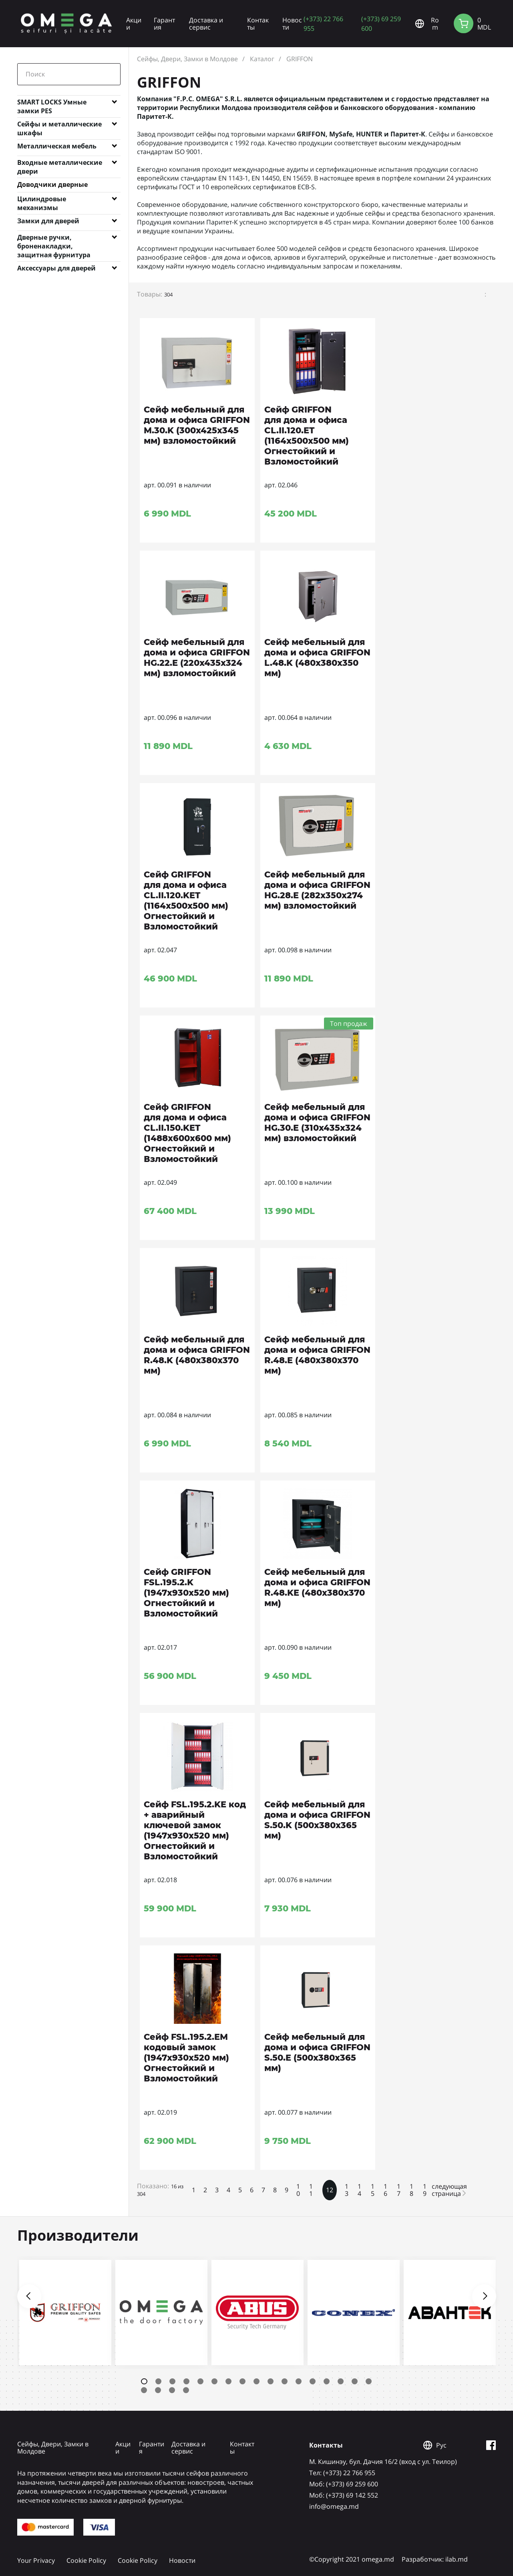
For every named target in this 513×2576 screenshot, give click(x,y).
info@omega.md (334, 2506)
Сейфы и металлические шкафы (59, 126)
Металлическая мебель (57, 146)
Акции (133, 23)
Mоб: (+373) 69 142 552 (343, 2495)
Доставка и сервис (206, 23)
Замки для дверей (48, 220)
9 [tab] (256, 2381)
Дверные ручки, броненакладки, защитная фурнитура (54, 239)
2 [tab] (158, 2381)
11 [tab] (285, 2381)
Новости (292, 23)
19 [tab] (158, 2390)
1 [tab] (144, 2381)
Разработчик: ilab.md (435, 2559)
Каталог (262, 58)
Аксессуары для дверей (56, 268)
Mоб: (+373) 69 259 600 (343, 2484)
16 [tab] (355, 2381)
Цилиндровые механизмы (41, 200)
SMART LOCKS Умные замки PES (52, 104)
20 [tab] (172, 2390)
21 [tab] (186, 2390)
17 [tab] (369, 2381)
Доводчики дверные (52, 184)
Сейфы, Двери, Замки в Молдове (187, 58)
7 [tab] (228, 2381)
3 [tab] (172, 2381)
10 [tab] (271, 2381)
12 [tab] (299, 2381)
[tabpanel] (65, 2312)
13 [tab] (313, 2381)
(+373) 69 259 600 (381, 23)
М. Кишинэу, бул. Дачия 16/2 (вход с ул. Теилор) (383, 2461)
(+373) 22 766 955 (323, 23)
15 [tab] (341, 2381)
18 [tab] (144, 2390)
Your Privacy (36, 2560)
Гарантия (164, 23)
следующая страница (449, 2190)
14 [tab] (327, 2381)
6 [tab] (214, 2381)
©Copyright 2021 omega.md (351, 2559)
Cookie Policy (86, 2560)
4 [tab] (186, 2381)
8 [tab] (242, 2381)
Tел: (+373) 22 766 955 (342, 2472)
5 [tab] (200, 2381)
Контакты (258, 23)
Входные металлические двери (59, 164)
